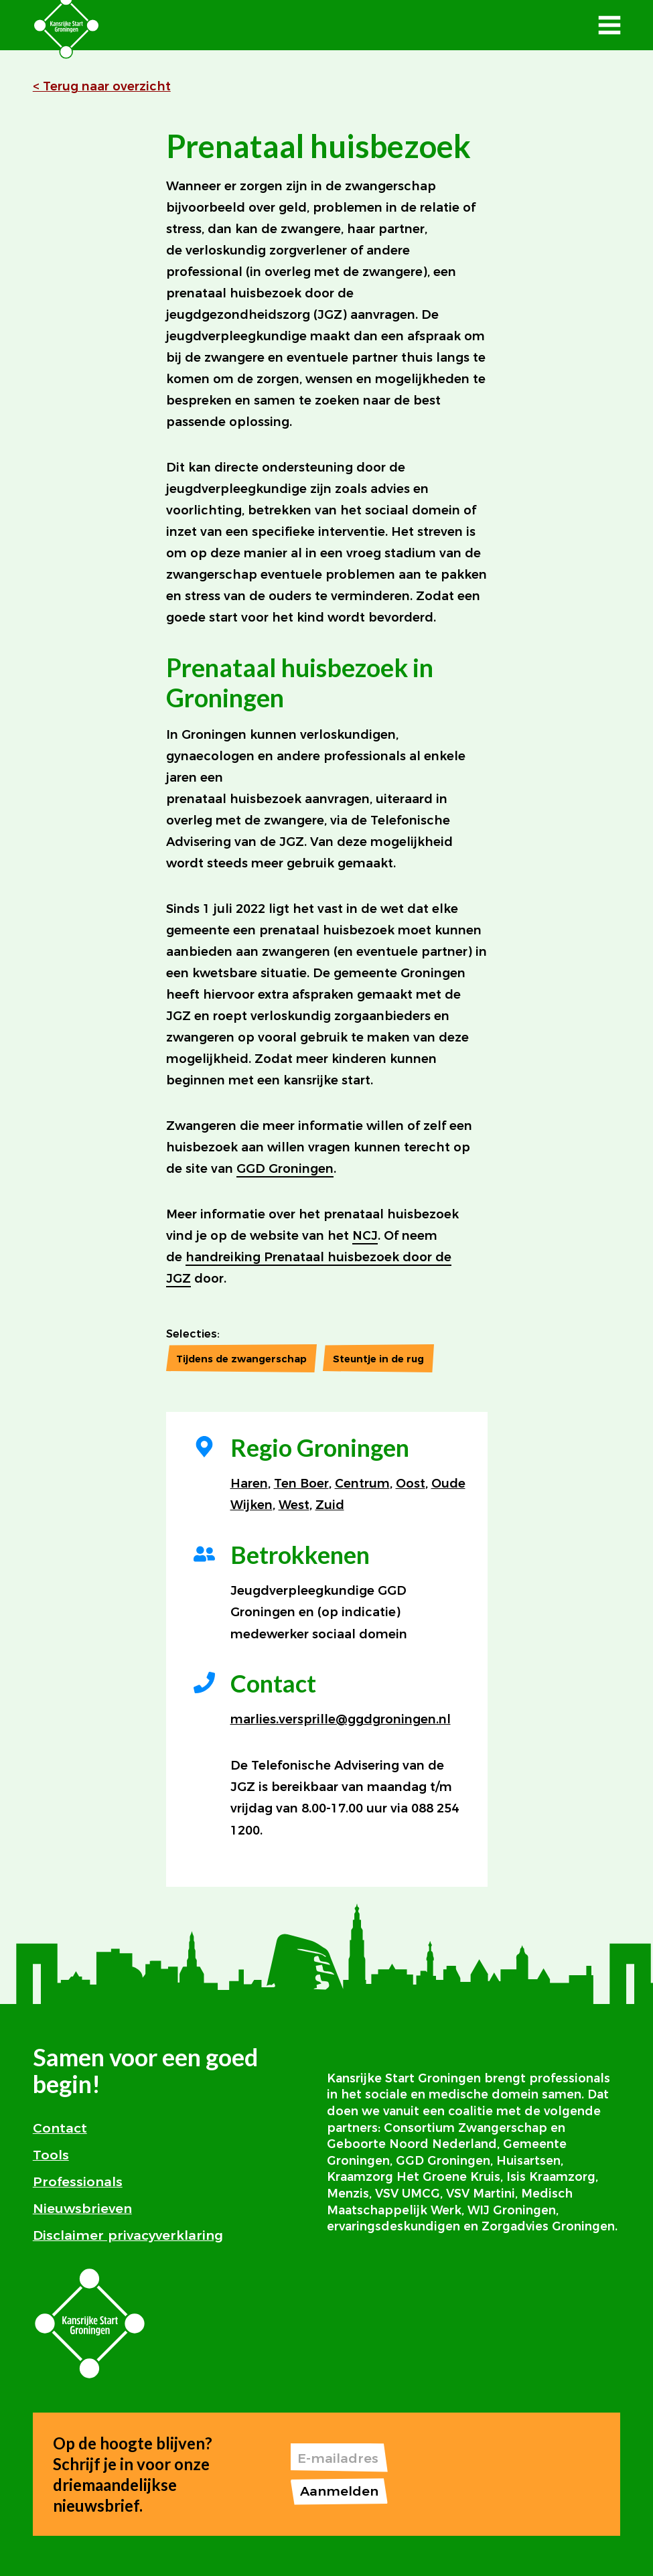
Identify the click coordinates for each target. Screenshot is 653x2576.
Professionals (78, 2181)
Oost (410, 1483)
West (294, 1505)
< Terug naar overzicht (102, 86)
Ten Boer (301, 1483)
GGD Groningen (285, 1168)
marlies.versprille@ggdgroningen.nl (340, 1719)
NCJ (365, 1235)
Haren (249, 1483)
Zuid (329, 1505)
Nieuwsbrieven (82, 2208)
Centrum (362, 1483)
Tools (51, 2155)
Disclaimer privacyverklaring (128, 2235)
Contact (60, 2128)
